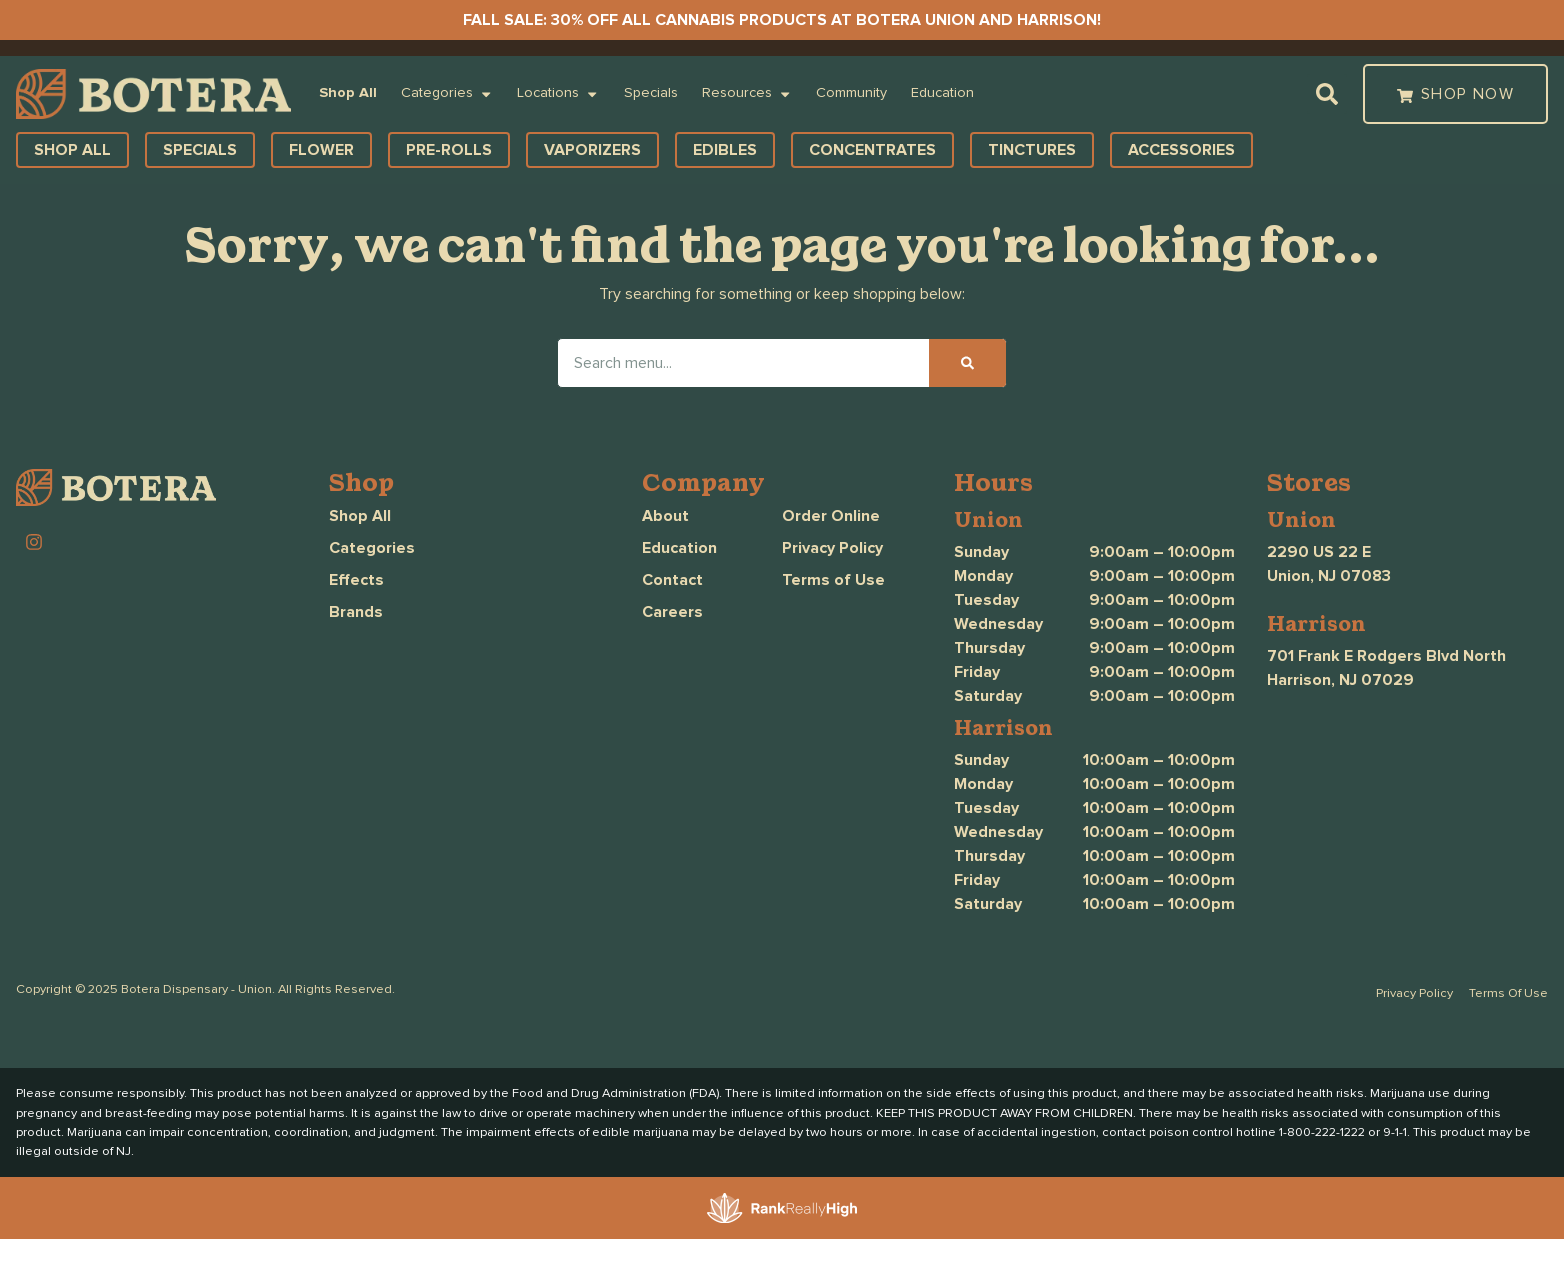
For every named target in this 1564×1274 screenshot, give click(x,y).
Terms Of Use (1508, 993)
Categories (447, 94)
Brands (356, 612)
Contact (672, 580)
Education (942, 93)
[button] (1327, 94)
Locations (558, 94)
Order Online (831, 516)
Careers (672, 612)
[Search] (967, 363)
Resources (747, 94)
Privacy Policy (832, 548)
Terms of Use (833, 580)
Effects (356, 580)
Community (851, 93)
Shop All (348, 93)
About (665, 516)
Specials (651, 93)
